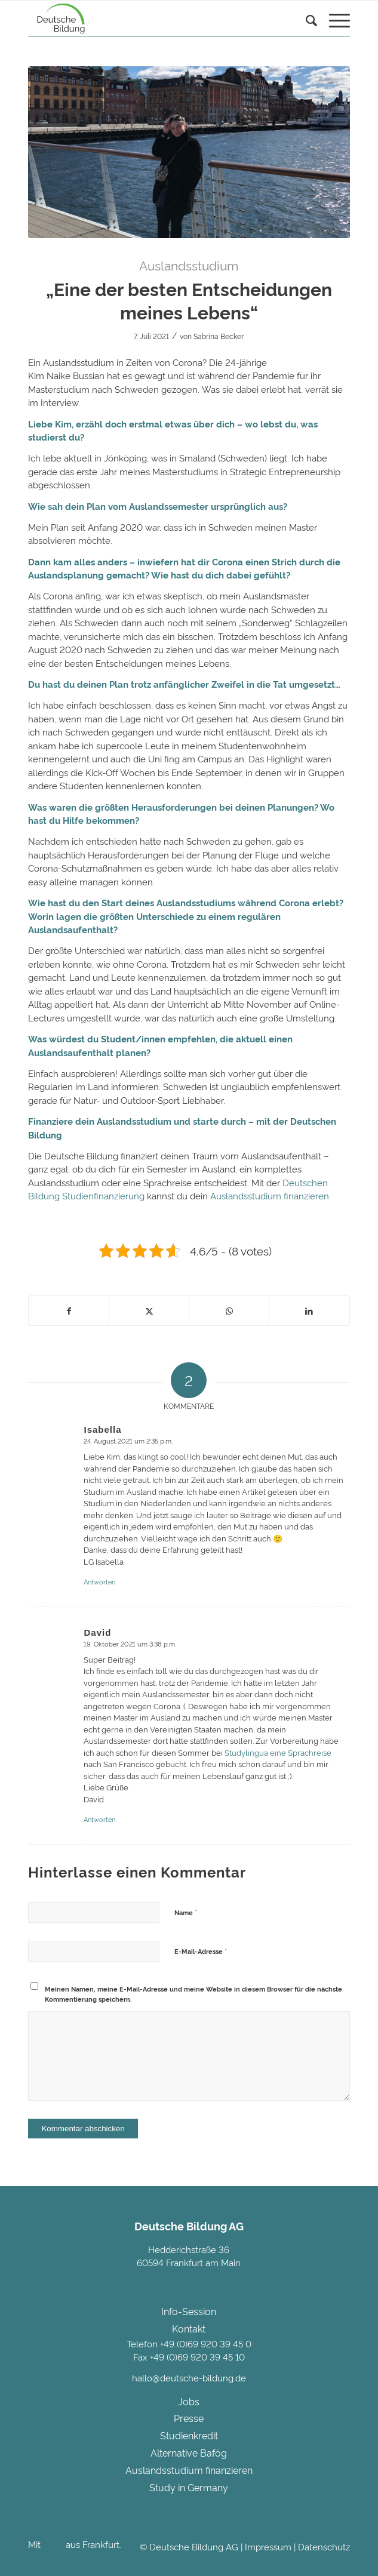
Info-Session (188, 2311)
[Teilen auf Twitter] (149, 1310)
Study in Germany (188, 2487)
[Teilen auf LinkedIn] (309, 1310)
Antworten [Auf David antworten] (99, 1819)
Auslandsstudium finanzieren (269, 1195)
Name (185, 1911)
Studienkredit (189, 2435)
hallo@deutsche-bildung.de (189, 2377)
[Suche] (305, 21)
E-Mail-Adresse (200, 1950)
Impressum (268, 2546)
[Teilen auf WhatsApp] (229, 1310)
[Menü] (333, 21)
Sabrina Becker (218, 336)
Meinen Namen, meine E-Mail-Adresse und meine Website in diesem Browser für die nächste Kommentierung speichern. (193, 1993)
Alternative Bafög (188, 2452)
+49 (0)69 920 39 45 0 (205, 2343)
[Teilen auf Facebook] (69, 1310)
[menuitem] (305, 33)
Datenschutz (324, 2546)
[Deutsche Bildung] (156, 18)
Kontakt (188, 2328)
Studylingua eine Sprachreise (278, 1752)
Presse (189, 2417)
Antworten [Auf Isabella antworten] (99, 1581)
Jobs (188, 2401)
